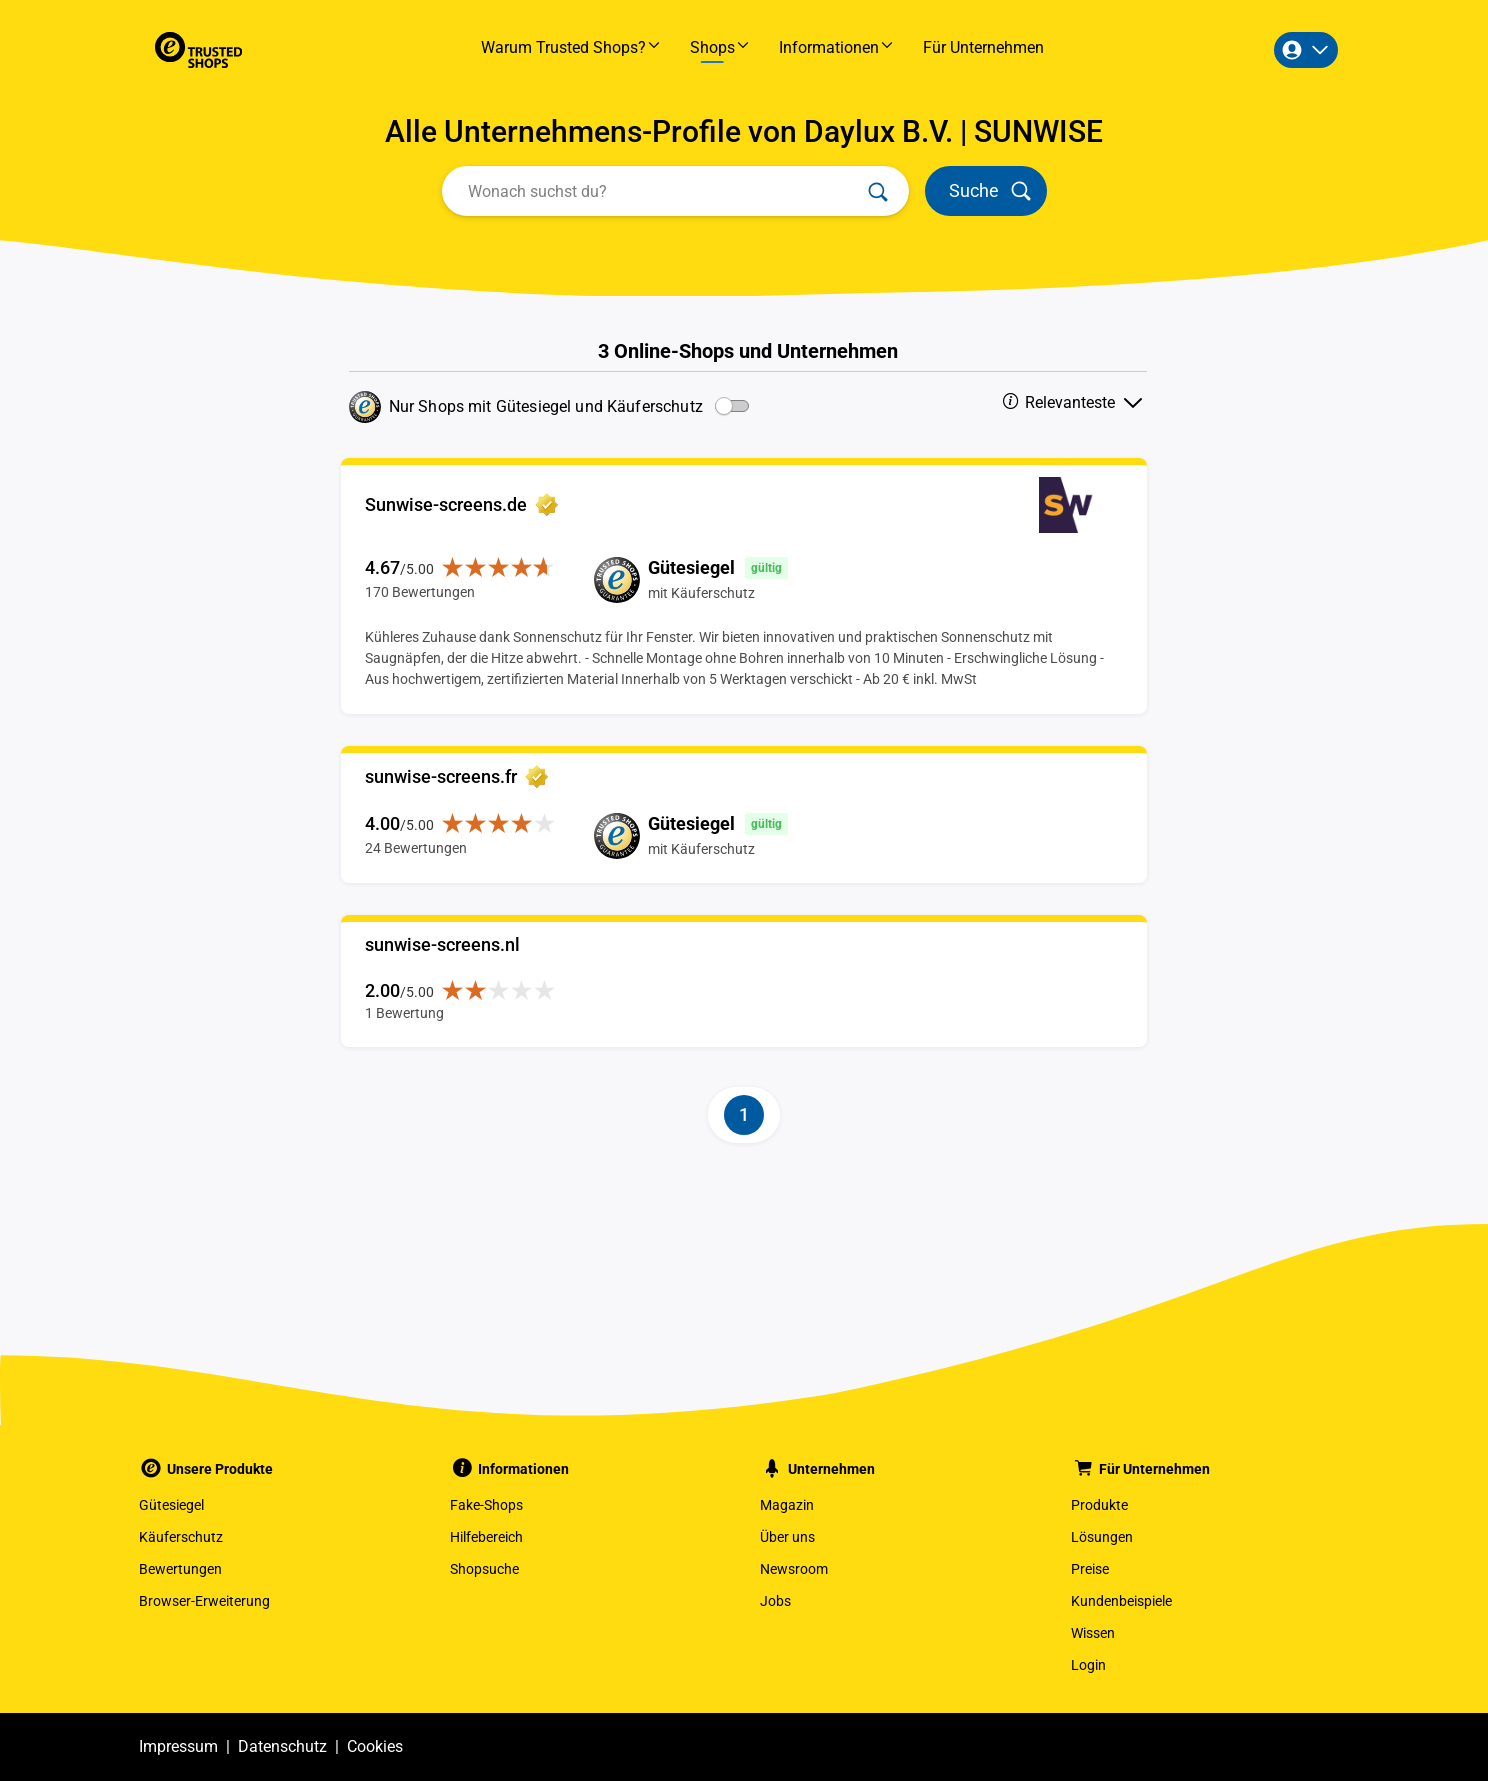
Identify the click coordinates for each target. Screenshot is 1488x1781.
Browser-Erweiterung (204, 1601)
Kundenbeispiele (1121, 1601)
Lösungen (1102, 1537)
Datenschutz (282, 1746)
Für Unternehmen (983, 47)
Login (1088, 1665)
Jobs (775, 1601)
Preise (1090, 1569)
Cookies (375, 1746)
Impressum (178, 1746)
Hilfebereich (486, 1537)
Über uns (787, 1537)
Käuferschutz (181, 1537)
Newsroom (794, 1569)
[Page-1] (744, 1115)
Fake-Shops (486, 1505)
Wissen (1093, 1633)
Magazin (787, 1505)
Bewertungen (180, 1569)
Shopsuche (484, 1569)
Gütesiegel (171, 1505)
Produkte (1099, 1505)
